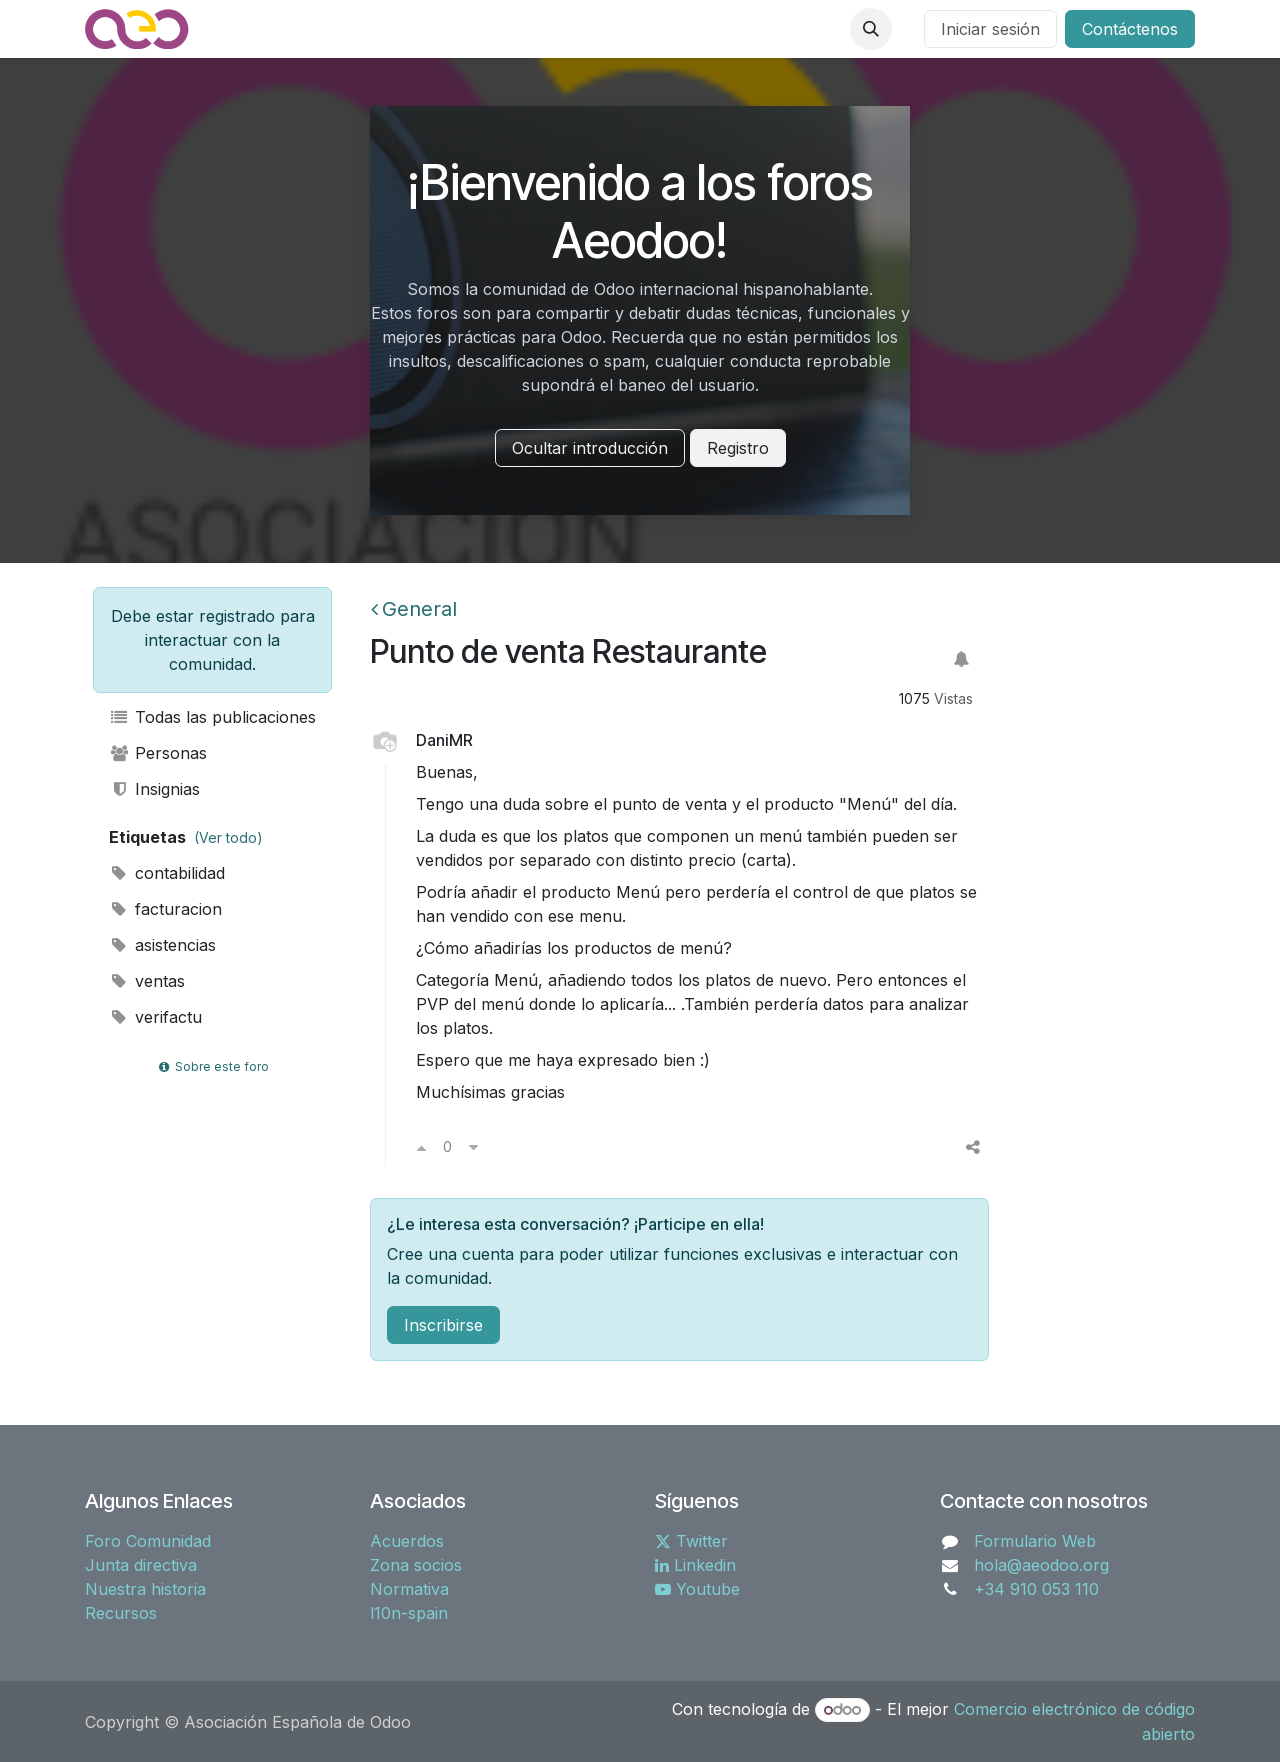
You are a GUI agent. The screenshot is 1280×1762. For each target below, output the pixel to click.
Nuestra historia (145, 1589)
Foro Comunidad (148, 1541)
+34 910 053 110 (1036, 1589)
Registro (738, 448)
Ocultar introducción (590, 448)
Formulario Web (1035, 1541)
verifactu (155, 1017)
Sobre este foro (212, 1066)
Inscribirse (443, 1325)
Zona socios (416, 1565)
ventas (147, 981)
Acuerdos (407, 1541)
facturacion (165, 909)
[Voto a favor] (421, 1147)
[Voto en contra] (473, 1147)
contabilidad (167, 873)
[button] (871, 29)
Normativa (409, 1589)
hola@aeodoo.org (1041, 1565)
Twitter (691, 1541)
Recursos (121, 1613)
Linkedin (695, 1565)
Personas (158, 753)
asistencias (162, 945)
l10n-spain (409, 1613)
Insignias (154, 789)
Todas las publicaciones (212, 717)
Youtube (697, 1589)
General (414, 609)
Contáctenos (1130, 29)
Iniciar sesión (990, 29)
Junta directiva (141, 1565)
